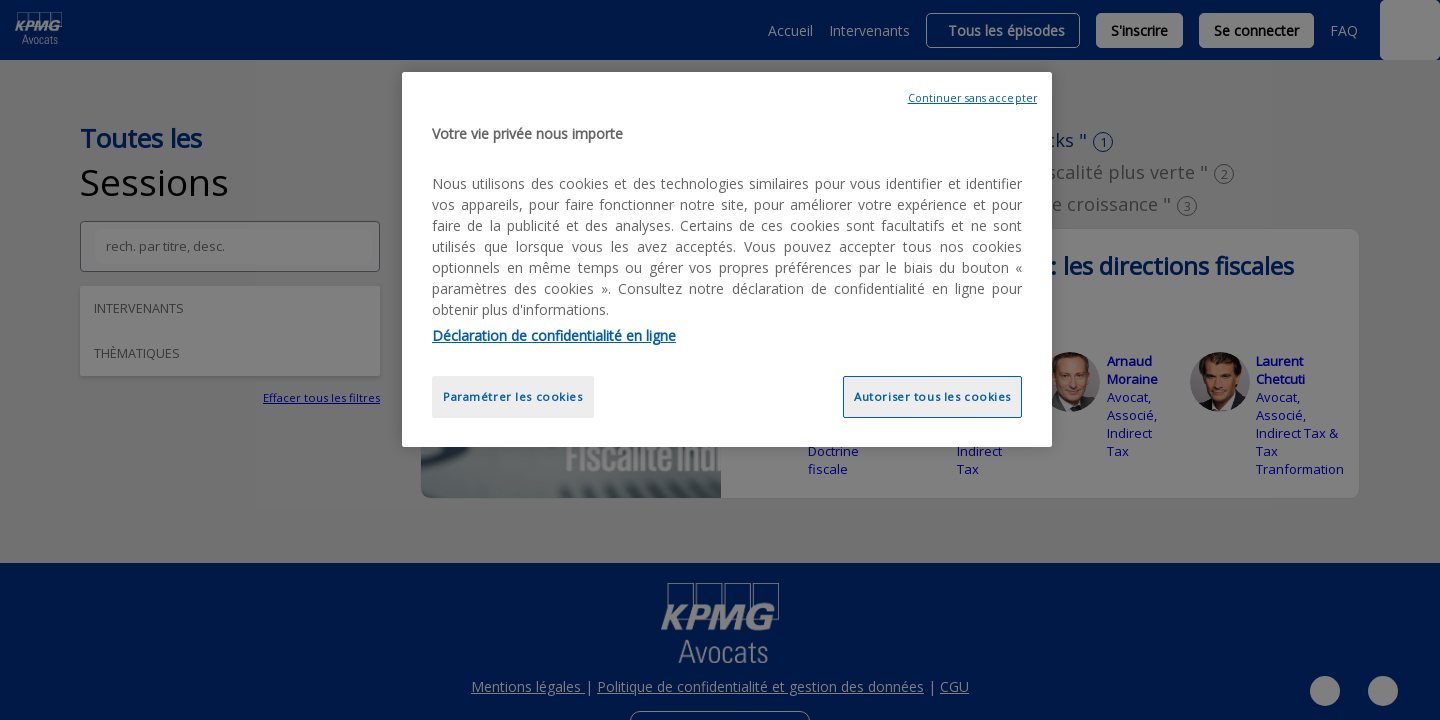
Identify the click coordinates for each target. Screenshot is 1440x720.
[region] (727, 259)
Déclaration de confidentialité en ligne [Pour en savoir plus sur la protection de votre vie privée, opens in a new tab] (554, 335)
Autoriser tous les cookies (932, 396)
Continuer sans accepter (972, 98)
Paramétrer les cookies (513, 396)
